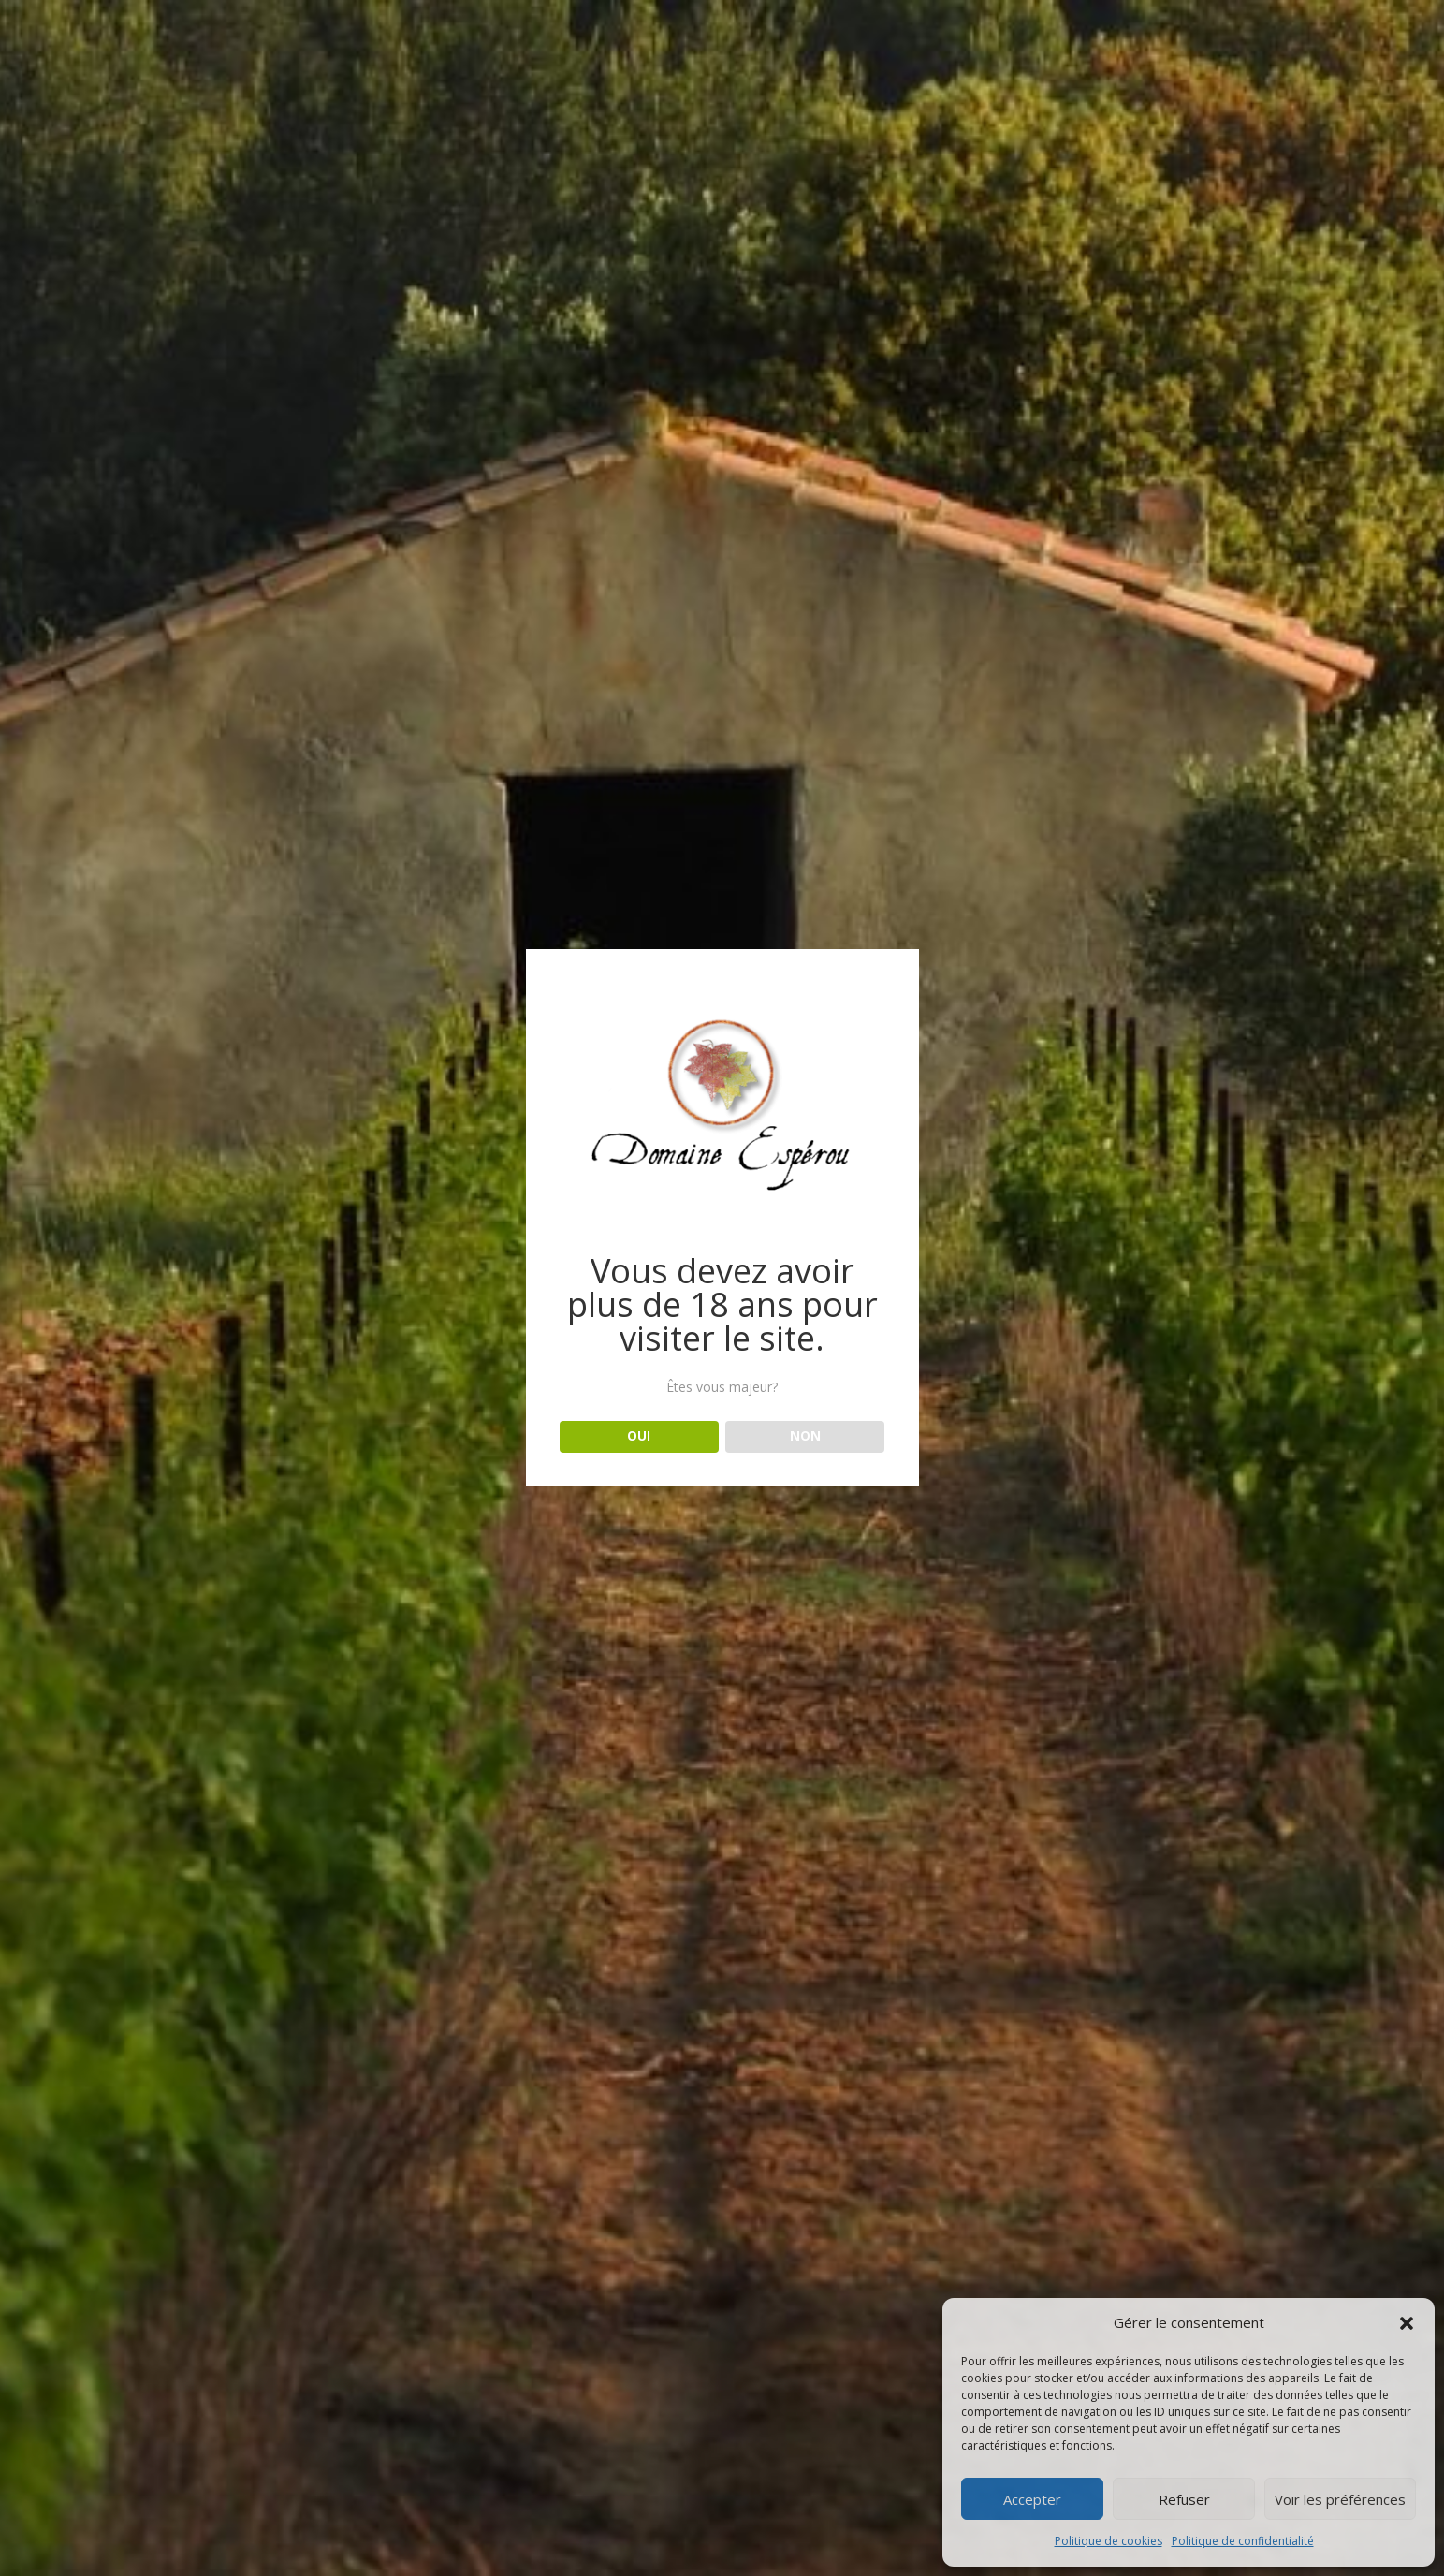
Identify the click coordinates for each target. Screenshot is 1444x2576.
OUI (638, 1435)
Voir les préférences (1340, 2499)
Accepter (1032, 2499)
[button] (1406, 2323)
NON (805, 1435)
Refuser (1184, 2499)
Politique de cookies (1108, 2541)
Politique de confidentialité (1243, 2541)
